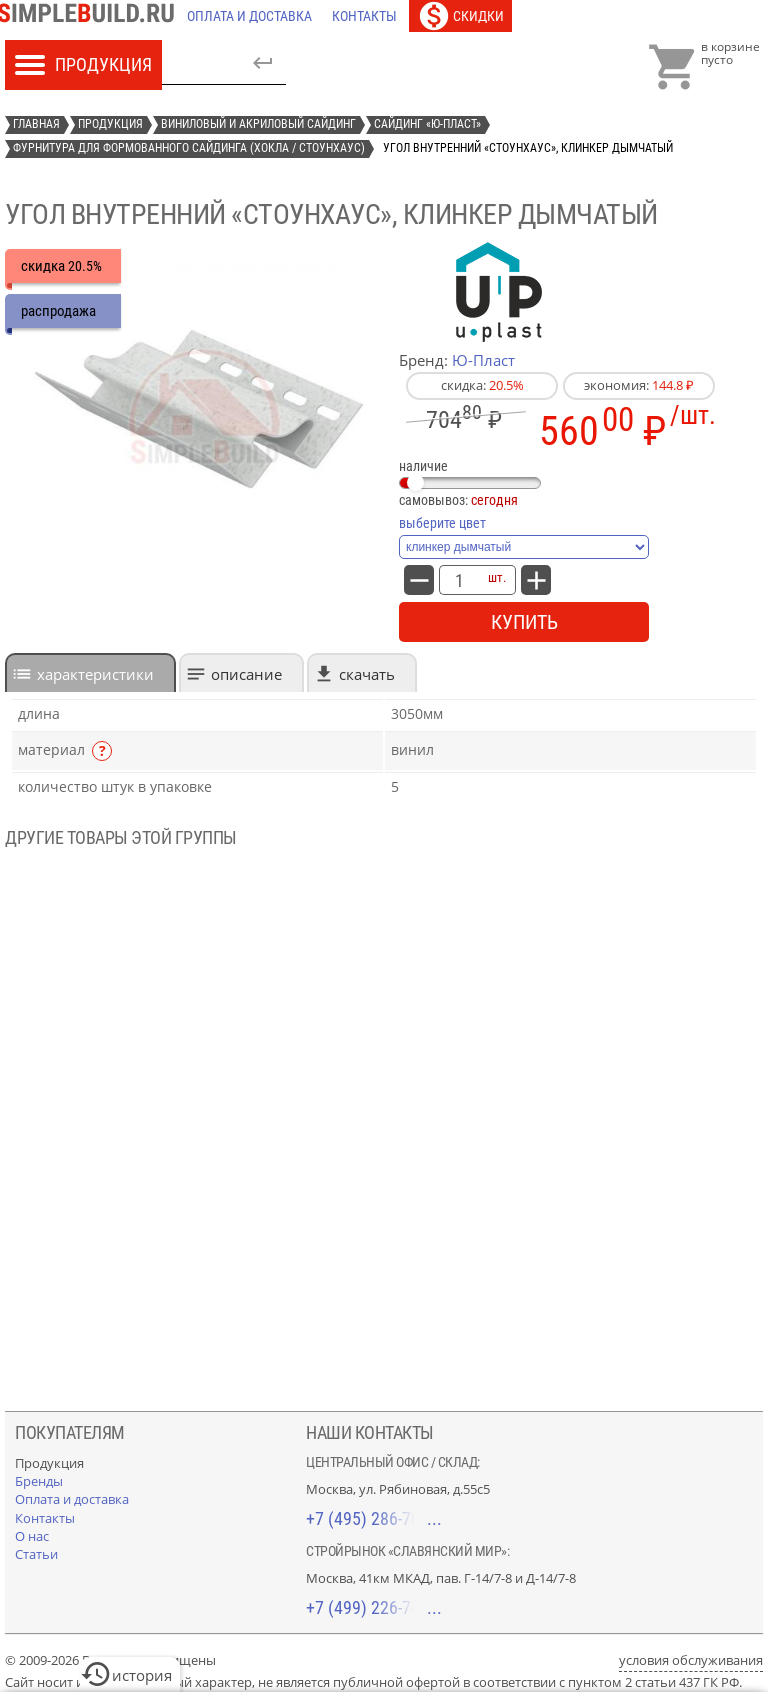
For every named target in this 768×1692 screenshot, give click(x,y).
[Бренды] (39, 1481)
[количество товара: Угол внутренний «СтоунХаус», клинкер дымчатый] (459, 580)
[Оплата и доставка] (249, 16)
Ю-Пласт (483, 360)
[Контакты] (364, 16)
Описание (246, 674)
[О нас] (32, 1536)
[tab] (90, 672)
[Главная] (91, 16)
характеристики (95, 674)
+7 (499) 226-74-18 (374, 1607)
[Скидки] (460, 16)
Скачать (367, 674)
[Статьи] (36, 1554)
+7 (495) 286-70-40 (374, 1518)
